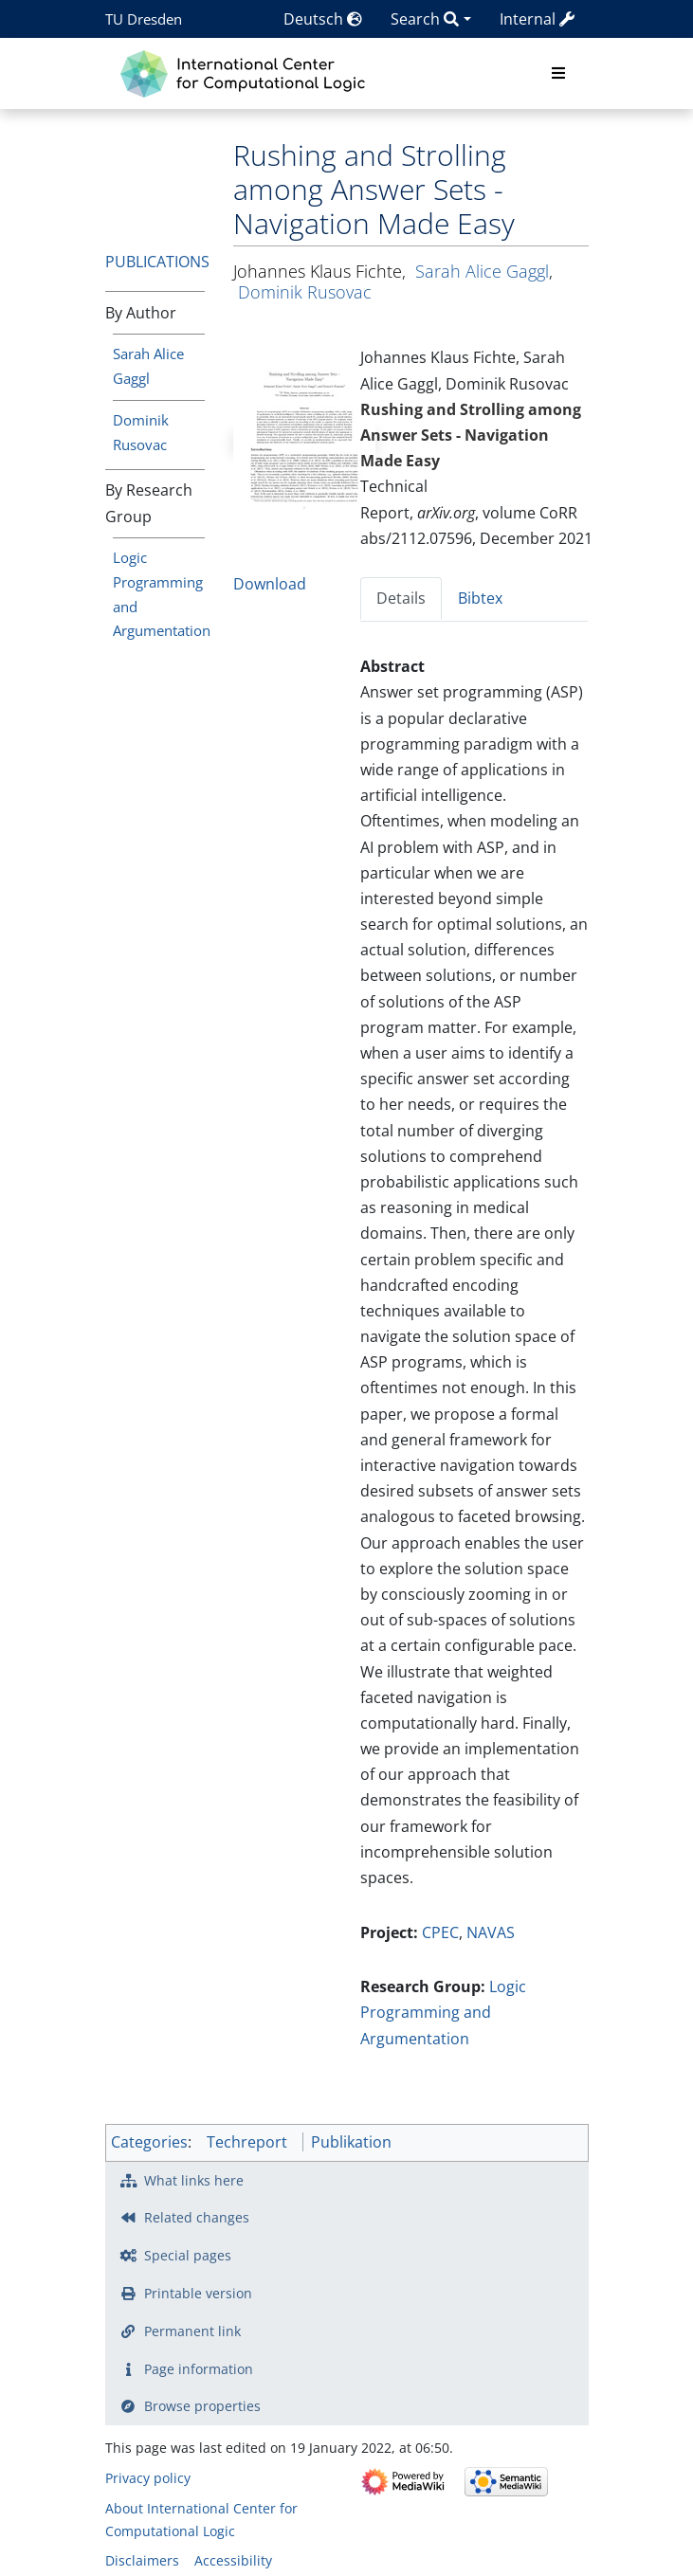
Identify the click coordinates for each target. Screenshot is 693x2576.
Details (401, 598)
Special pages (187, 2255)
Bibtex (480, 598)
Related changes (196, 2217)
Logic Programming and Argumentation (443, 2012)
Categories (149, 2142)
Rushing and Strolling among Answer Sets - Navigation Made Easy (470, 435)
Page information (198, 2369)
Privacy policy (148, 2478)
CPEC (440, 1932)
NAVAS (490, 1932)
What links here (194, 2180)
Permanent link (192, 2331)
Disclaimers (142, 2560)
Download (269, 583)
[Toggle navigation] (558, 74)
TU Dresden (143, 18)
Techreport (247, 2142)
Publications (157, 261)
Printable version (198, 2293)
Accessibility (233, 2560)
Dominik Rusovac (305, 292)
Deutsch (322, 19)
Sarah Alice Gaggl (482, 271)
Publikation (351, 2142)
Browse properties (202, 2406)
